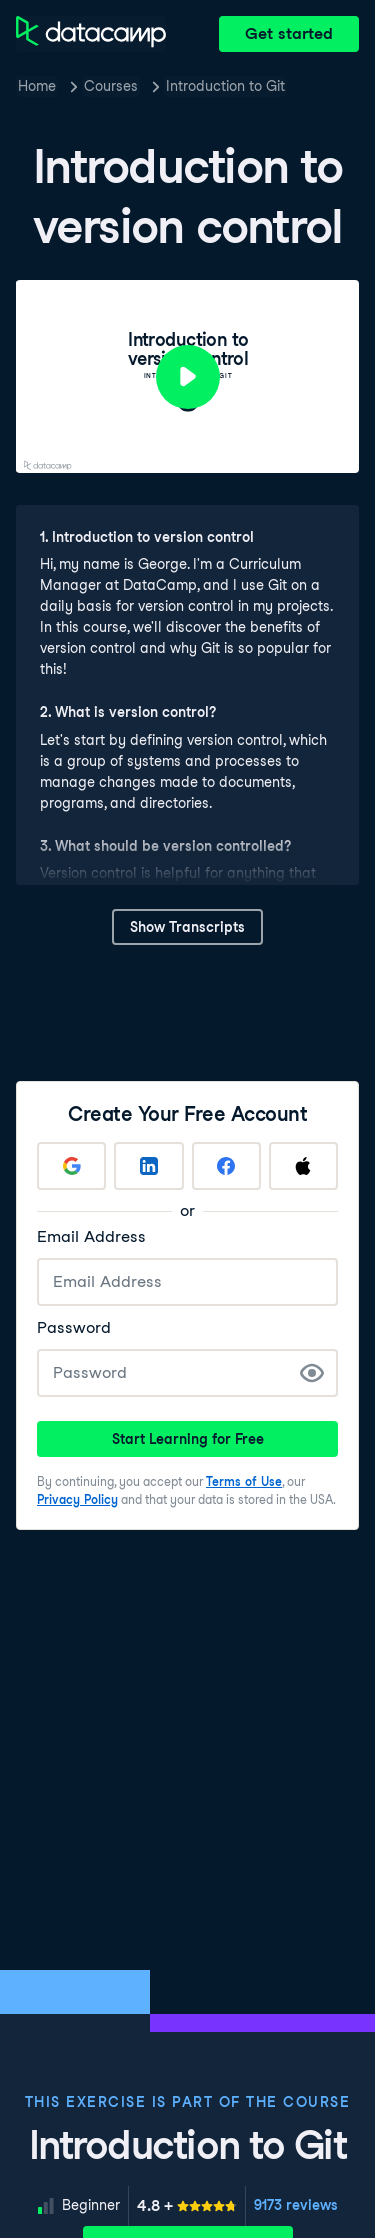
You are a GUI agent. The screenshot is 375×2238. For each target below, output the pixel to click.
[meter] (187, 2206)
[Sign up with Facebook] (226, 1166)
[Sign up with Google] (71, 1166)
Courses (111, 86)
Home (37, 86)
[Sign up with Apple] (303, 1166)
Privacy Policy (77, 1499)
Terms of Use (244, 1481)
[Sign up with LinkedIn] (148, 1166)
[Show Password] (312, 1373)
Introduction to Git (225, 86)
